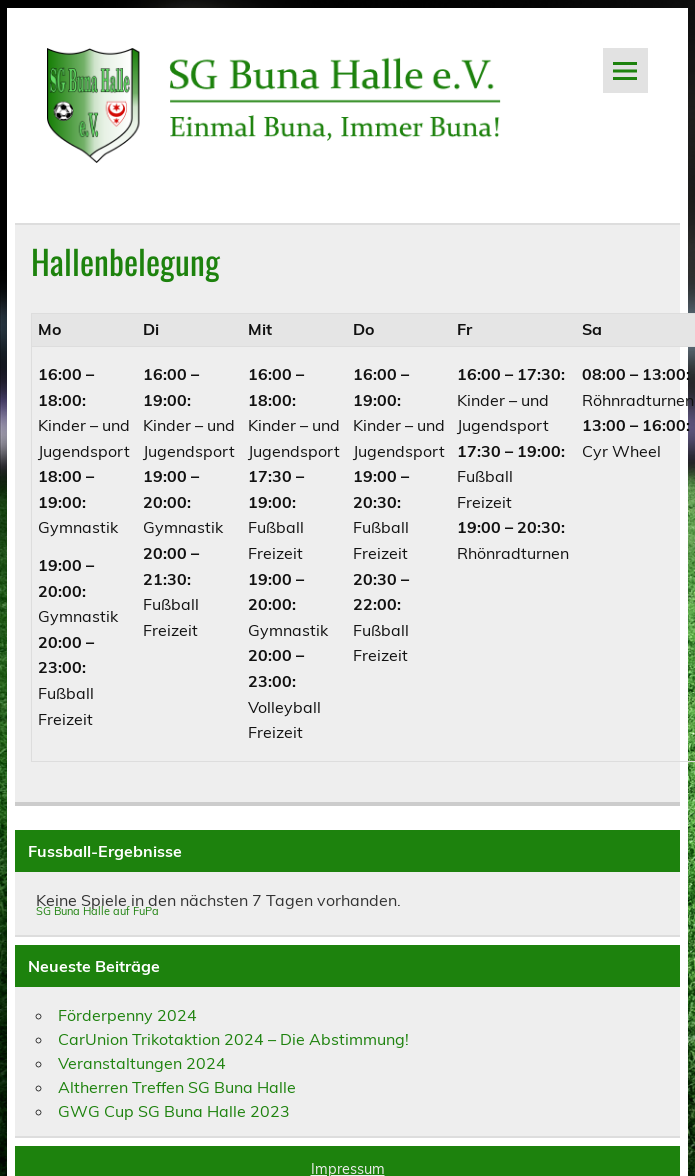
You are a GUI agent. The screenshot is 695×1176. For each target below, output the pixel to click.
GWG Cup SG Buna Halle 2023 (174, 1111)
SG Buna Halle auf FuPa (97, 911)
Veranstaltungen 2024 (142, 1063)
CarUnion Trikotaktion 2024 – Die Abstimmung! (233, 1039)
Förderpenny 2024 (127, 1015)
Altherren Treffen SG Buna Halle (177, 1087)
